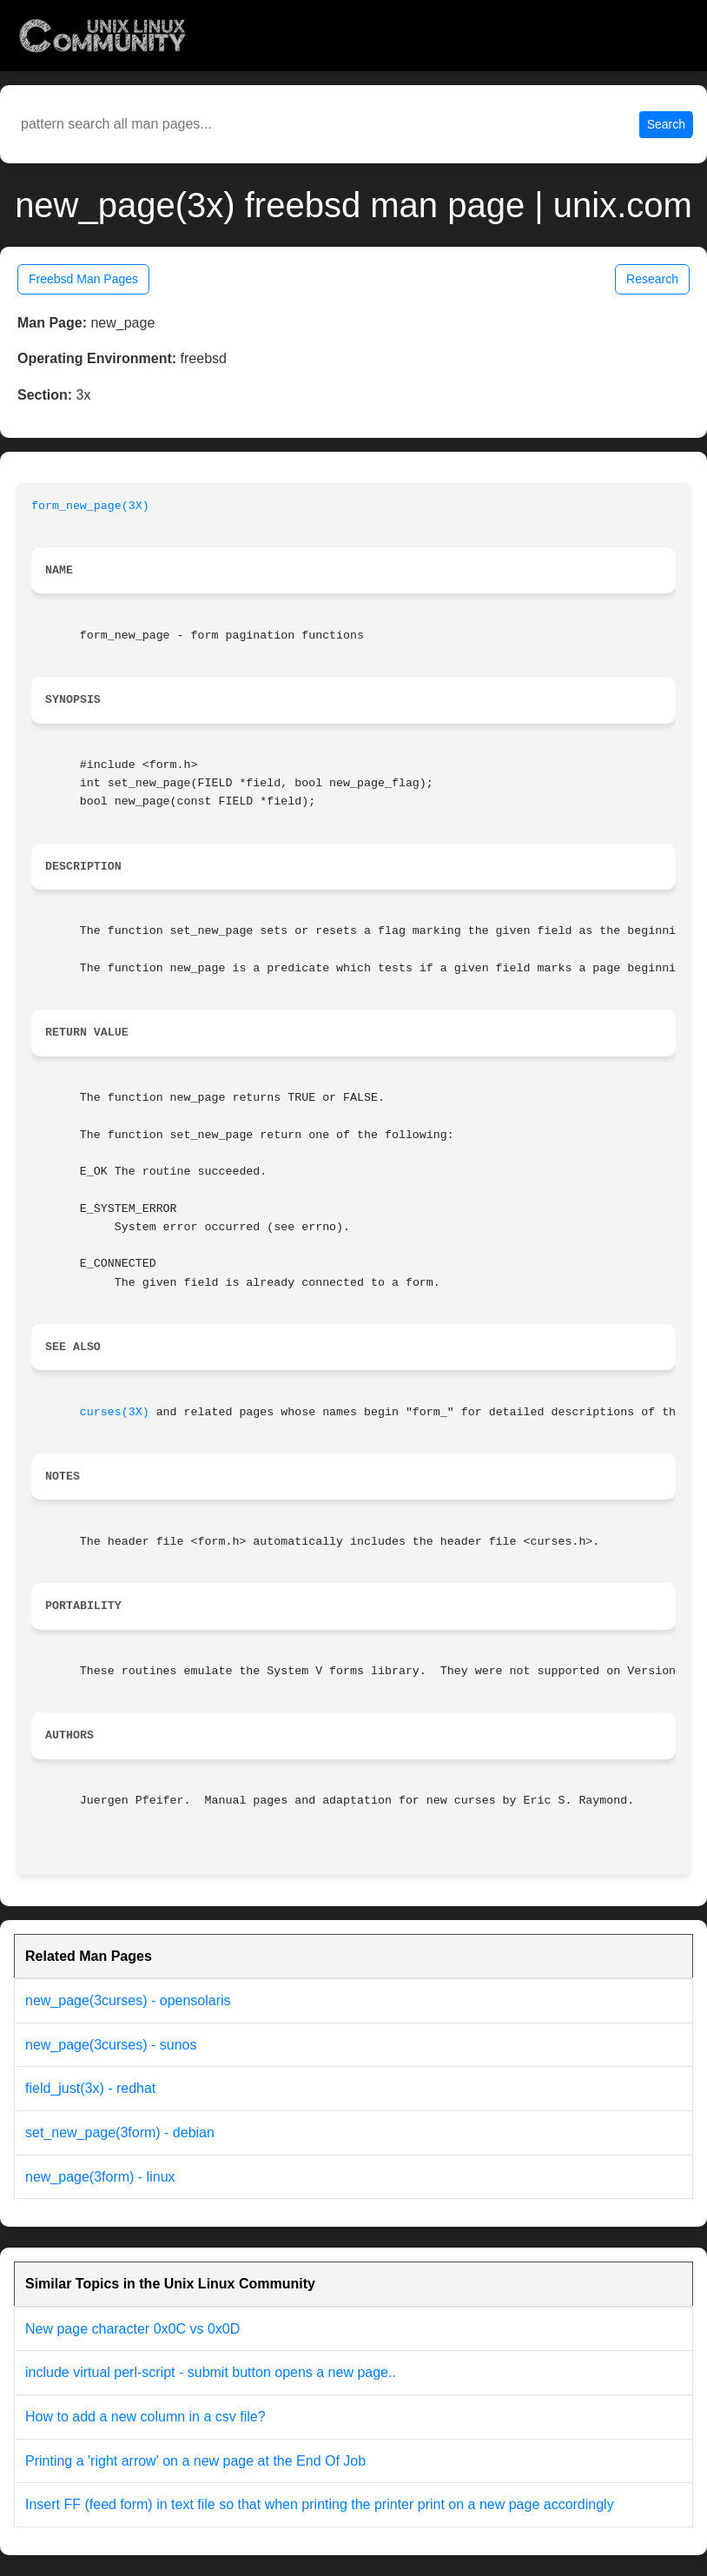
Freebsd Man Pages (83, 279)
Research (652, 279)
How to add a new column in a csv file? (145, 2416)
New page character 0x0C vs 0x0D (132, 2328)
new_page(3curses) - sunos (110, 2044)
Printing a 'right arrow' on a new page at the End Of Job (195, 2460)
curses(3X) (114, 1412)
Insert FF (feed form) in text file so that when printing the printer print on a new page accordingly (319, 2504)
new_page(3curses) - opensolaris (128, 2000)
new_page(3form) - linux (100, 2176)
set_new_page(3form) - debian (120, 2132)
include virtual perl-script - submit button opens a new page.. (210, 2372)
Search (666, 124)
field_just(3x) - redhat (90, 2088)
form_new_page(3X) (90, 506)
